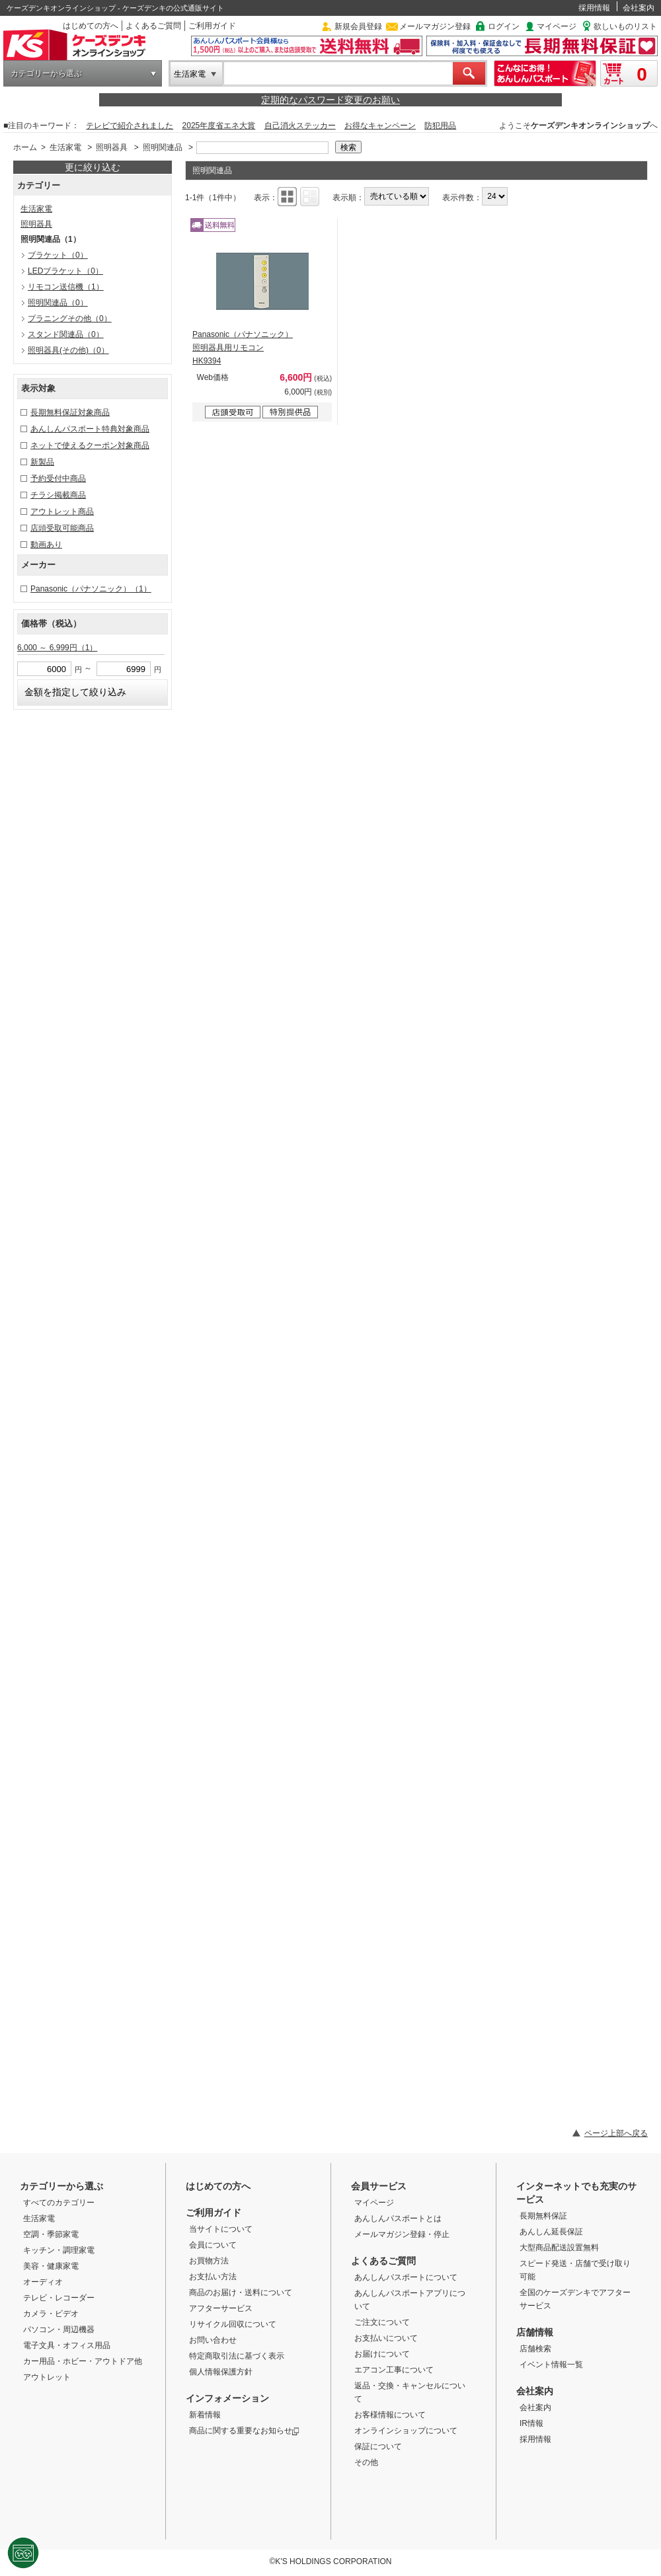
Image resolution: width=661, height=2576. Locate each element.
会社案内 (638, 8)
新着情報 (205, 2414)
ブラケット (58, 255)
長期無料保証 (543, 2215)
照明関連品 (162, 147)
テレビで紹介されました (129, 125)
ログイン (504, 26)
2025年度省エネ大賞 (219, 125)
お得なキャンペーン (380, 125)
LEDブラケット (65, 271)
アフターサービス (221, 2308)
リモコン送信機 (66, 286)
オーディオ (43, 2282)
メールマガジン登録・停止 (401, 2234)
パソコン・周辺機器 (59, 2329)
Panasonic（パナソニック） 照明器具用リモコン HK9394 (242, 347)
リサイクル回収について (232, 2324)
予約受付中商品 (58, 478)
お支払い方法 (213, 2276)
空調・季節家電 (51, 2234)
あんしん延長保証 (551, 2231)
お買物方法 (209, 2260)
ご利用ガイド (212, 25)
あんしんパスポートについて (405, 2277)
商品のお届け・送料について (240, 2292)
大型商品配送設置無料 (559, 2247)
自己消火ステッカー (300, 125)
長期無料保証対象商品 (70, 412)
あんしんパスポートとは (398, 2218)
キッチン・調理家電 (59, 2250)
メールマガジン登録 (435, 26)
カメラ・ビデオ (51, 2313)
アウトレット (47, 2377)
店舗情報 (534, 2332)
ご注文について (382, 2322)
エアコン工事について (394, 2369)
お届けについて (382, 2354)
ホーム (25, 147)
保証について (378, 2446)
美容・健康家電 (51, 2266)
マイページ (556, 26)
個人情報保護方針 (221, 2371)
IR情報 (531, 2423)
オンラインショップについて (405, 2430)
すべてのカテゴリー (59, 2202)
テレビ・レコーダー (59, 2297)
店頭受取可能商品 (62, 528)
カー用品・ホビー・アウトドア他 (82, 2361)
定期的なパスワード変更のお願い (330, 100)
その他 (366, 2462)
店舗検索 (535, 2348)
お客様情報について (390, 2414)
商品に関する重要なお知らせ (244, 2430)
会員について (213, 2245)
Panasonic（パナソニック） (90, 588)
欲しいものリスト (625, 26)
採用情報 (594, 8)
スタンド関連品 (66, 334)
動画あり (46, 544)
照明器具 (112, 147)
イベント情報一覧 (551, 2364)
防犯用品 (440, 125)
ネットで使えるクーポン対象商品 (89, 445)
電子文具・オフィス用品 (66, 2345)
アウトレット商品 (62, 511)
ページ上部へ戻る (616, 2133)
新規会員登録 (358, 26)
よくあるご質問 (153, 25)
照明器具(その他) (68, 350)
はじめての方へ (90, 25)
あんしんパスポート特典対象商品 (89, 429)
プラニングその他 (70, 318)
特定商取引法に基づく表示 (236, 2356)
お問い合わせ (213, 2340)
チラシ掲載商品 (58, 495)
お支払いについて (386, 2338)
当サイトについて (221, 2229)
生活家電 (190, 74)
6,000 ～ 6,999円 (57, 647)
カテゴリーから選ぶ (46, 73)
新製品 (42, 462)
